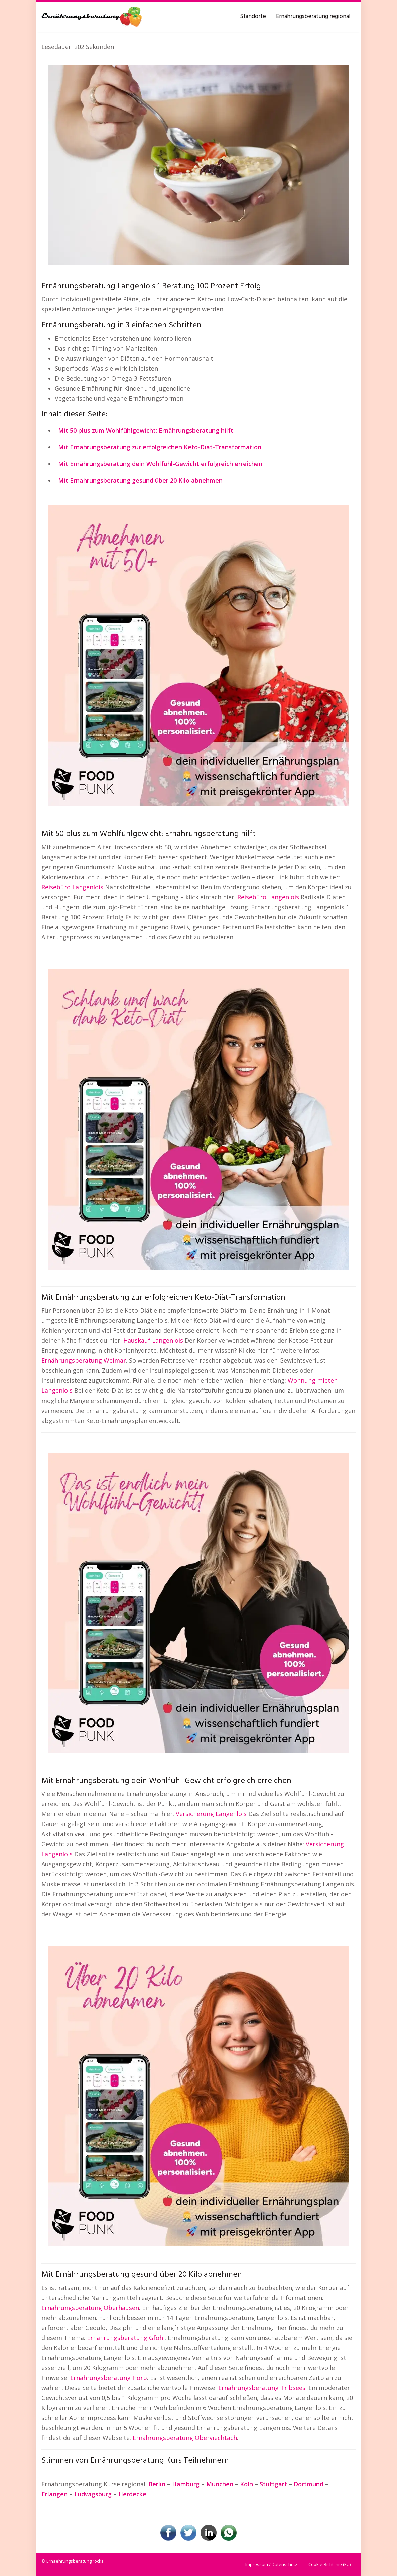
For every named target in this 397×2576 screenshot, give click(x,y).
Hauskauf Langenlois (153, 1340)
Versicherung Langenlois (211, 1814)
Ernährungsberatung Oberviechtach (185, 2438)
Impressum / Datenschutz (271, 2564)
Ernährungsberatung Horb (108, 2378)
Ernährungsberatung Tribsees (261, 2388)
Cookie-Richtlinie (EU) (329, 2564)
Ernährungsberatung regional (313, 16)
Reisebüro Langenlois (72, 887)
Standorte (253, 16)
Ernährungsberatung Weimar (83, 1360)
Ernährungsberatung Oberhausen (90, 2308)
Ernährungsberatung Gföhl (126, 2338)
